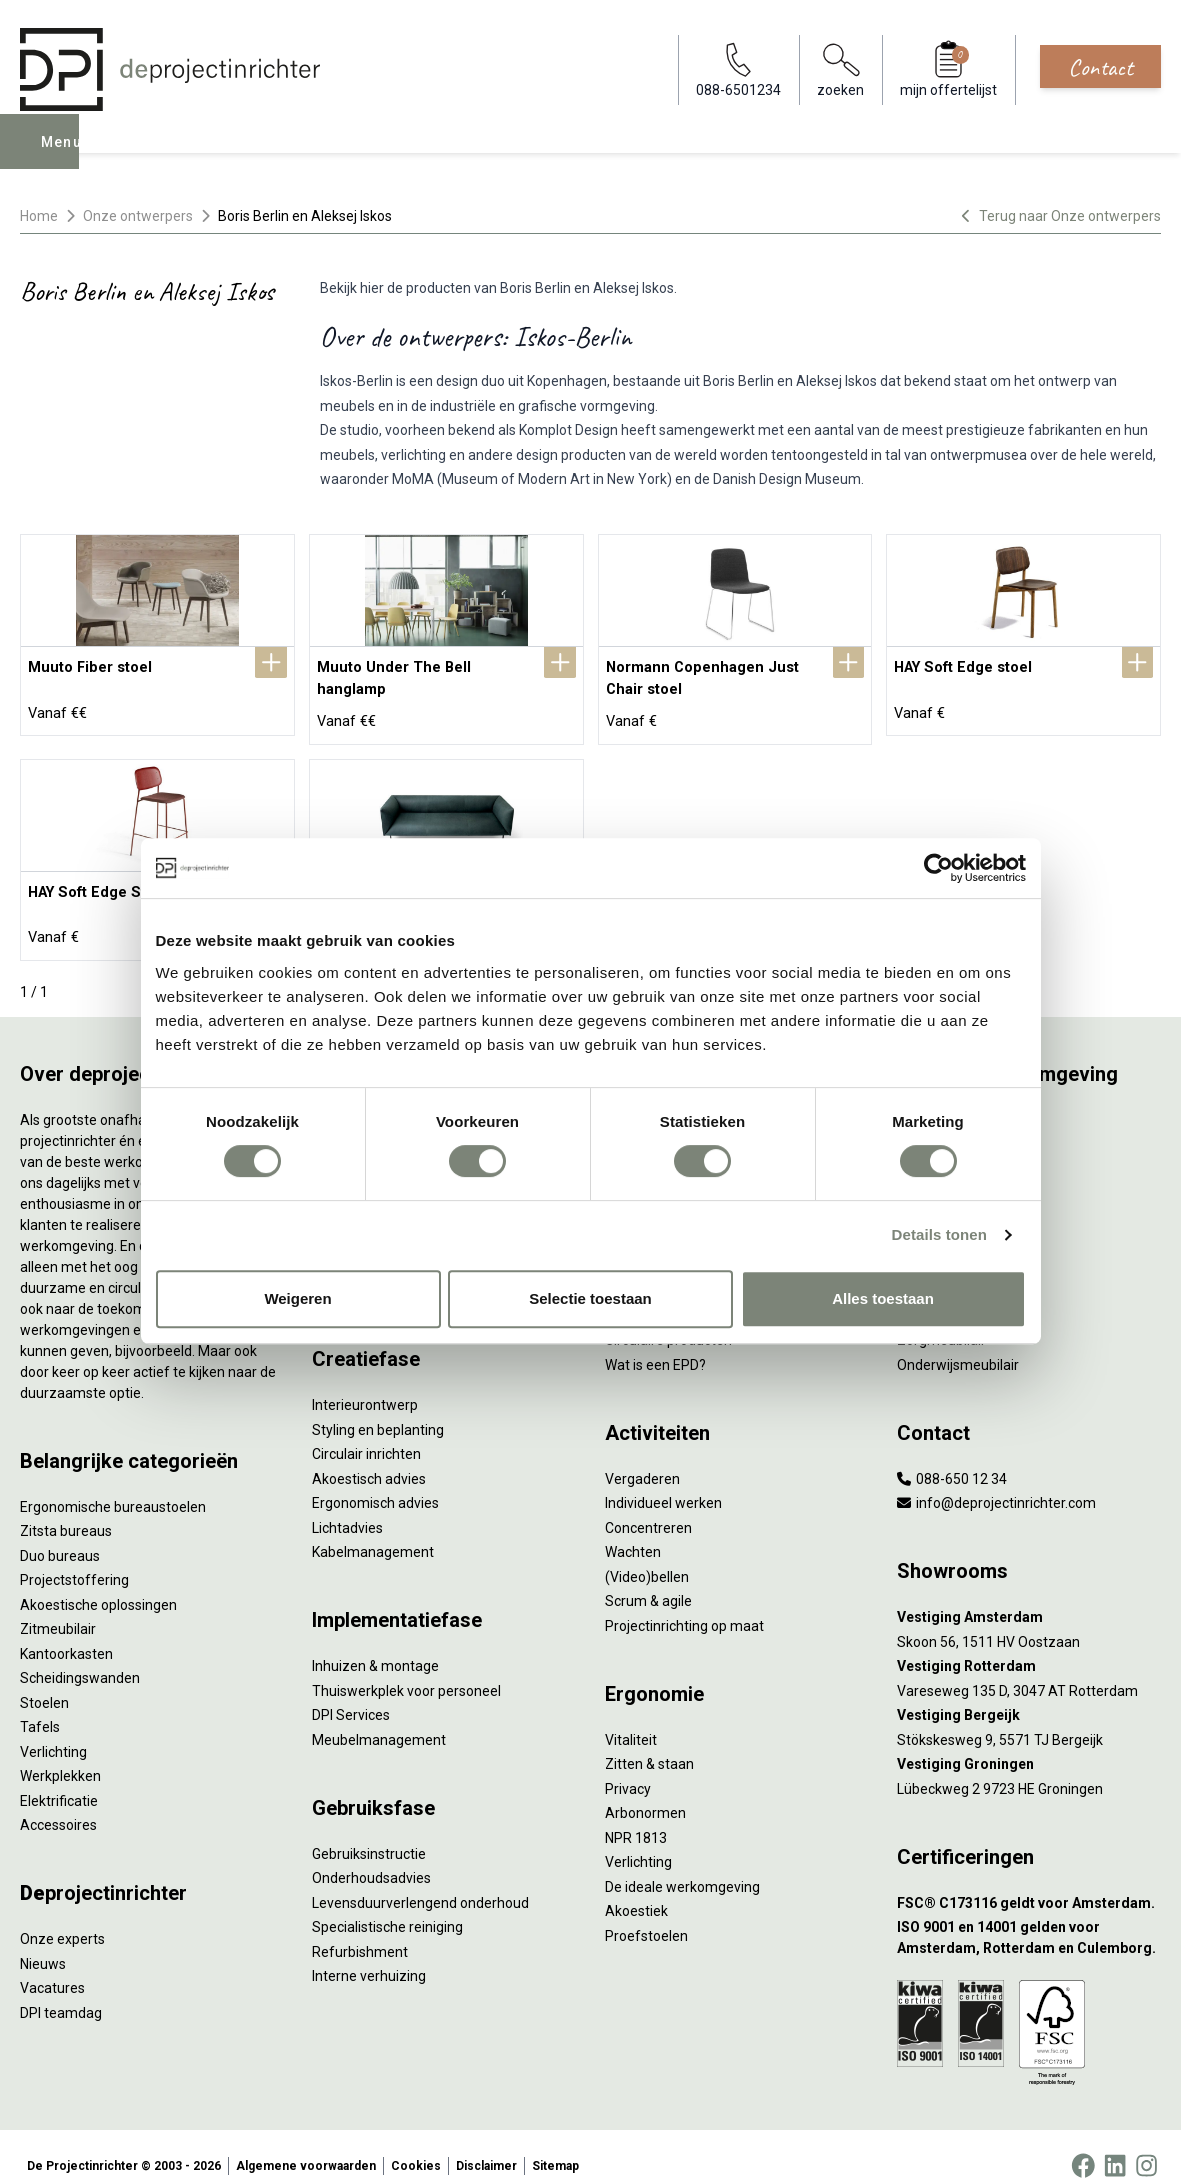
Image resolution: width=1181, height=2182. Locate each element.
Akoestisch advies (369, 1459)
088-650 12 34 (952, 1459)
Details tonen (939, 1234)
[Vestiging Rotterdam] (1029, 1646)
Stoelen (44, 1683)
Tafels (40, 1707)
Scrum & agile (648, 1581)
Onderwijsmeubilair (958, 1345)
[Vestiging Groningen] (1029, 1744)
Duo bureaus (60, 1536)
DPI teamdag (61, 1993)
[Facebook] (1083, 2146)
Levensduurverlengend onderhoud (420, 1883)
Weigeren (297, 1298)
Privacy (628, 1769)
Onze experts (62, 1919)
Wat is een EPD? (655, 1345)
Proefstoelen (646, 1916)
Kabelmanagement (373, 1532)
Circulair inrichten (366, 1434)
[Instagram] (1146, 2146)
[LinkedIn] (1115, 2146)
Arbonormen (645, 1793)
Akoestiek (636, 1891)
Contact (1100, 67)
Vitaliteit (631, 1720)
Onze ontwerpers (138, 216)
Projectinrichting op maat (684, 1606)
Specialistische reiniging (387, 1907)
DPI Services (351, 1695)
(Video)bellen (647, 1557)
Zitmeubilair (58, 1609)
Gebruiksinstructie (369, 1834)
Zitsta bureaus (66, 1511)
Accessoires (58, 1805)
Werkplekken (60, 1756)
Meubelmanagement (379, 1720)
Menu (63, 156)
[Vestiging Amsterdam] (1029, 1597)
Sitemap (555, 2146)
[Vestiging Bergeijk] (1029, 1695)
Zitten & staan (649, 1744)
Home (39, 216)
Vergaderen (642, 1459)
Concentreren (648, 1508)
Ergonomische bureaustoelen (113, 1487)
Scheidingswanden (80, 1658)
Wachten (633, 1532)
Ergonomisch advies (375, 1483)
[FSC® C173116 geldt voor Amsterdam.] (1029, 1883)
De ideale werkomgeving (682, 1867)
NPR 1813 (636, 1818)
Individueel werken (663, 1483)
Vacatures (52, 1968)
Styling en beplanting (378, 1410)
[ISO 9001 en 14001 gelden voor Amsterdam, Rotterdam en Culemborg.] (1029, 1918)
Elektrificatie (59, 1781)
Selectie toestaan (590, 1298)
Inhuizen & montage (375, 1646)
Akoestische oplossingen (98, 1585)
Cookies (416, 2146)
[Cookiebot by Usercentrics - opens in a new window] (938, 868)
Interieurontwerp (365, 1385)
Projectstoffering (74, 1560)
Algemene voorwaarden (306, 2146)
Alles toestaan (883, 1298)
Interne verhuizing (369, 1956)
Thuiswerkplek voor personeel (406, 1671)
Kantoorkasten (66, 1634)
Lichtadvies (347, 1508)
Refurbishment (360, 1932)
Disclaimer (486, 2146)
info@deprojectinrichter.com (996, 1483)
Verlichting (53, 1732)
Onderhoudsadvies (371, 1858)
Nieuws (43, 1944)
